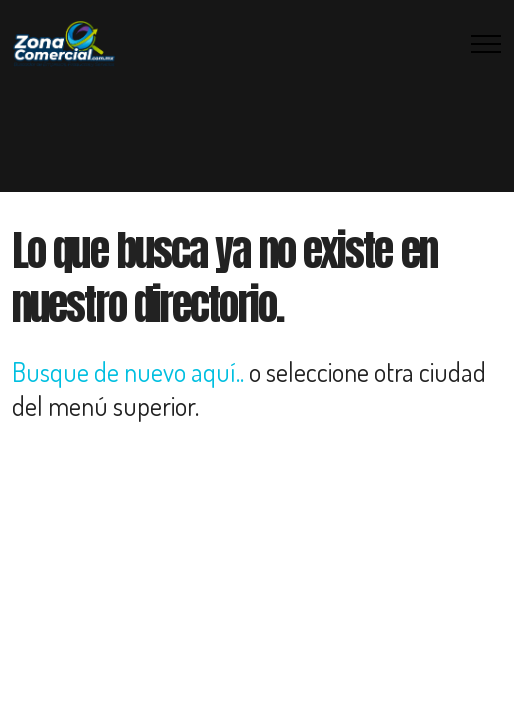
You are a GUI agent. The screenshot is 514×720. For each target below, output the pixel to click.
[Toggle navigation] (486, 44)
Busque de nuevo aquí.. (128, 371)
